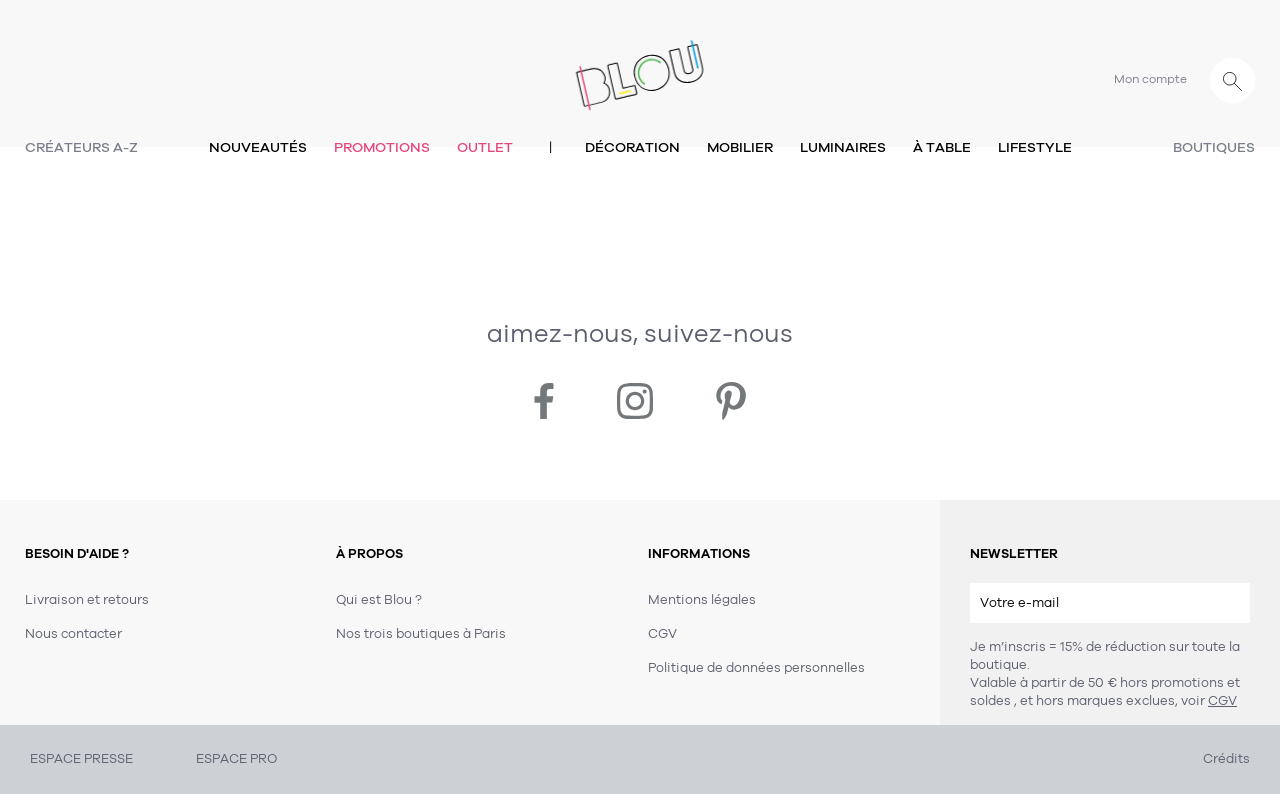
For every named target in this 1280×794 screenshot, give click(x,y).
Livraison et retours (87, 600)
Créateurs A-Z (81, 147)
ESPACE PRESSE (81, 759)
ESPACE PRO (236, 759)
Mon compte (1150, 79)
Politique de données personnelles (756, 668)
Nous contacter (73, 634)
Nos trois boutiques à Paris (421, 634)
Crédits (1226, 759)
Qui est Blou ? (379, 600)
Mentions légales (702, 600)
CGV (1222, 701)
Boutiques (1214, 147)
